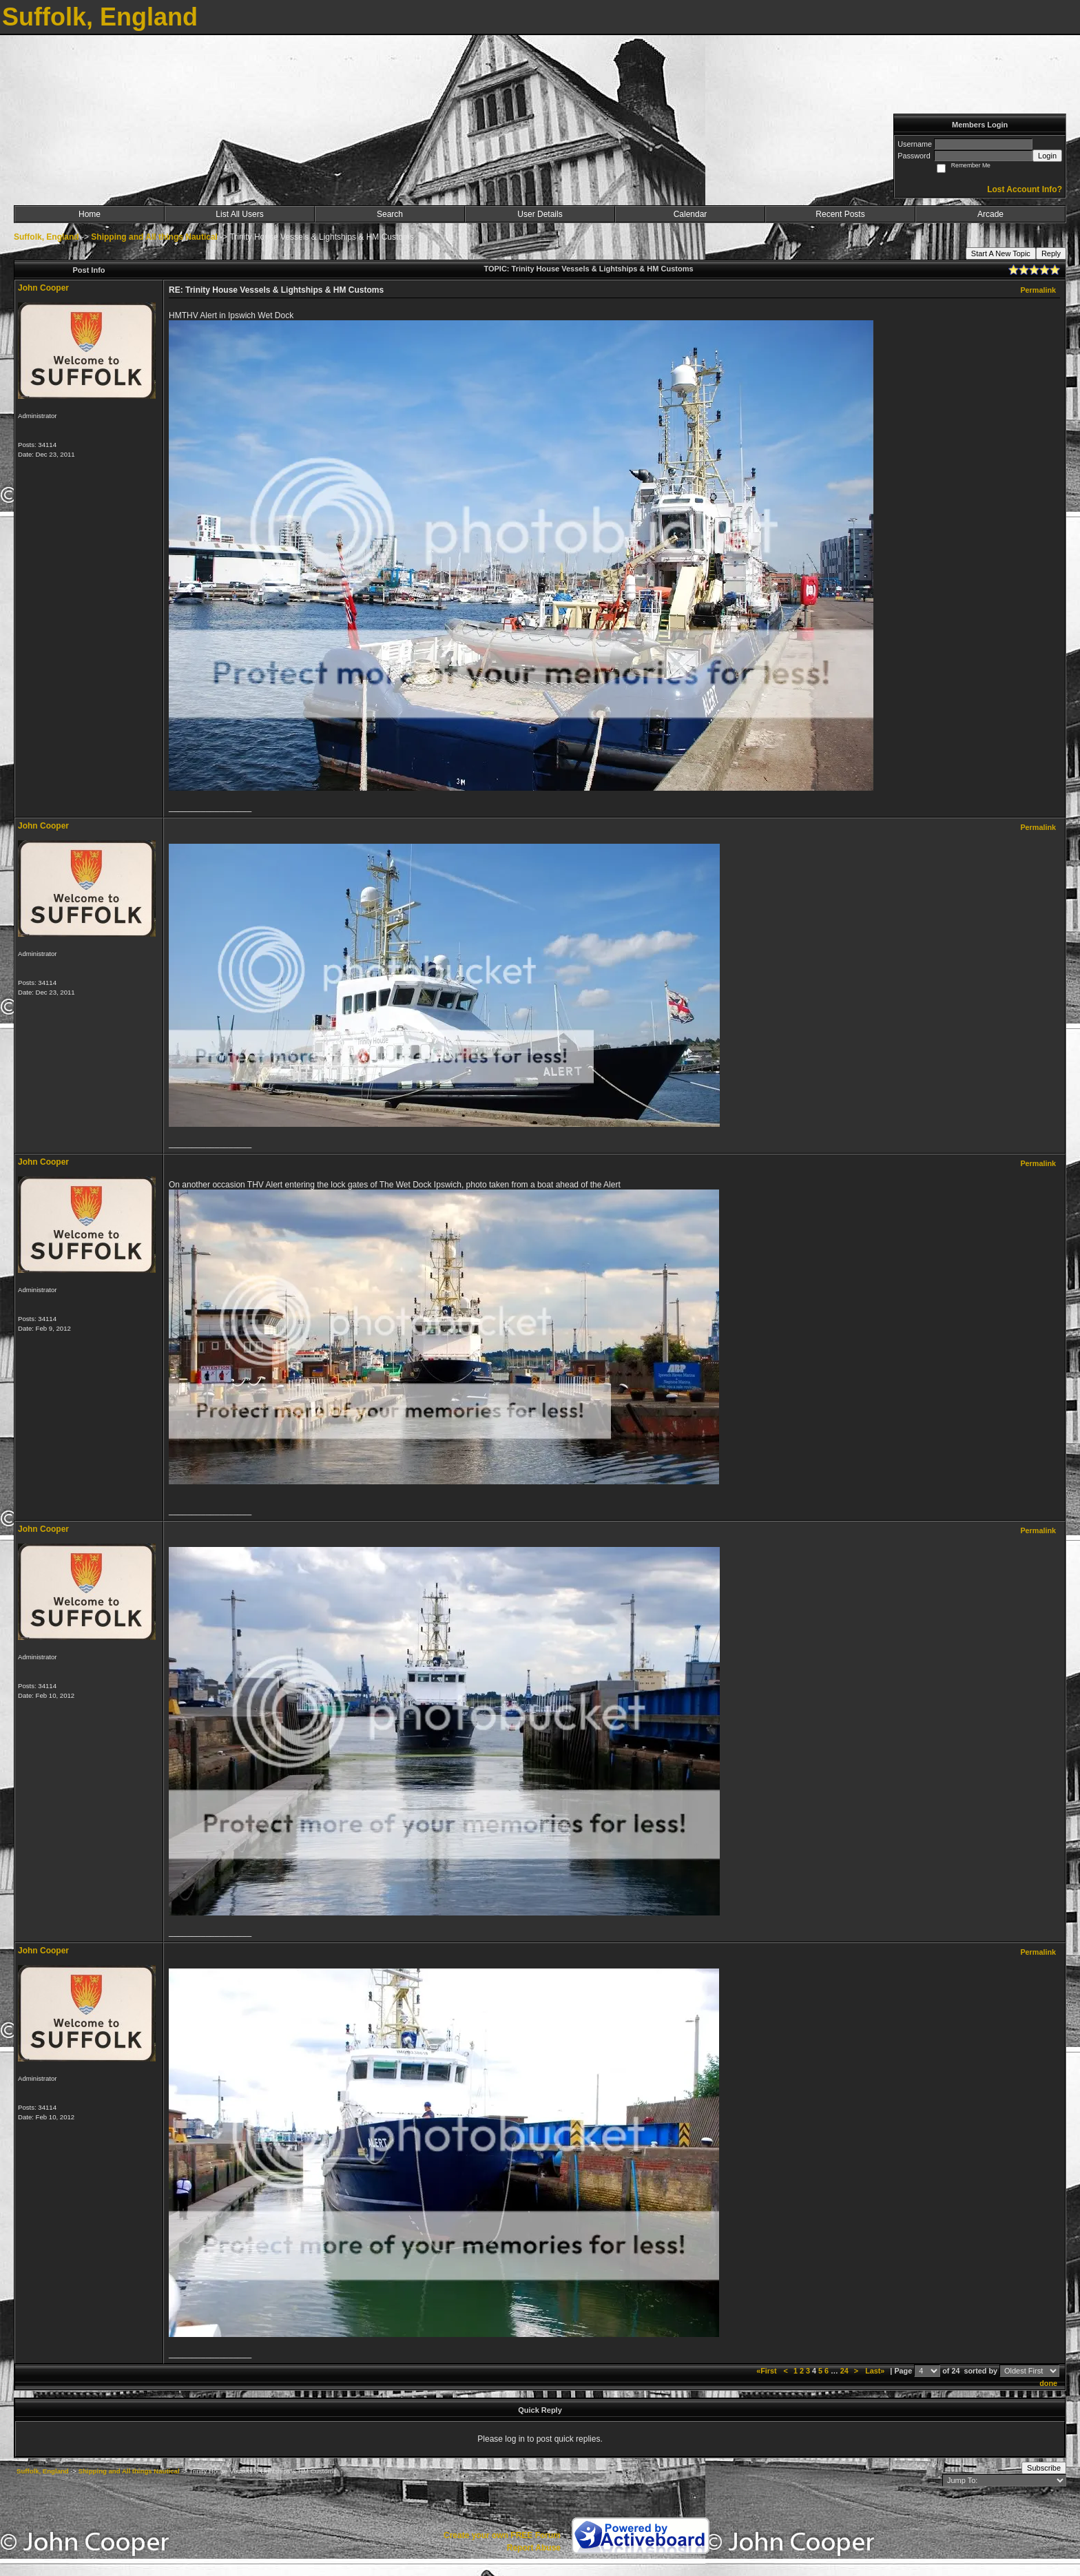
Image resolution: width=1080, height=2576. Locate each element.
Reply (1051, 253)
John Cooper (43, 288)
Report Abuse (534, 2548)
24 (844, 2371)
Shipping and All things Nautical (154, 237)
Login (1047, 156)
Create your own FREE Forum (502, 2535)
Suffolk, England (46, 237)
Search (390, 214)
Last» (875, 2371)
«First (767, 2371)
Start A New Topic (1000, 253)
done (1048, 2383)
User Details (539, 214)
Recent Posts (840, 214)
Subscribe (1044, 2468)
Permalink (1038, 290)
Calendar (690, 214)
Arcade (990, 214)
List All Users (239, 214)
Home (90, 214)
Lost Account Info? (1024, 189)
